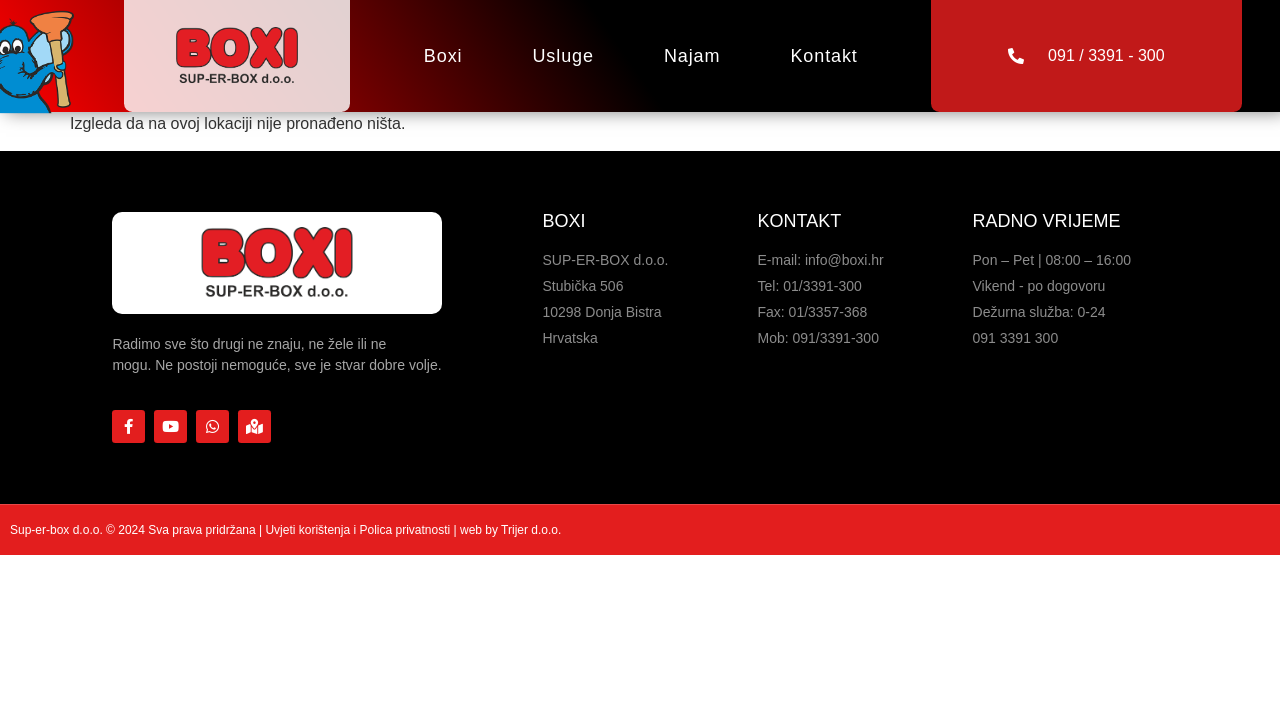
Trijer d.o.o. (531, 530)
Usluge (562, 56)
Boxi (443, 56)
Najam (692, 56)
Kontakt (823, 56)
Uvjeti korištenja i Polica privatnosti (359, 530)
